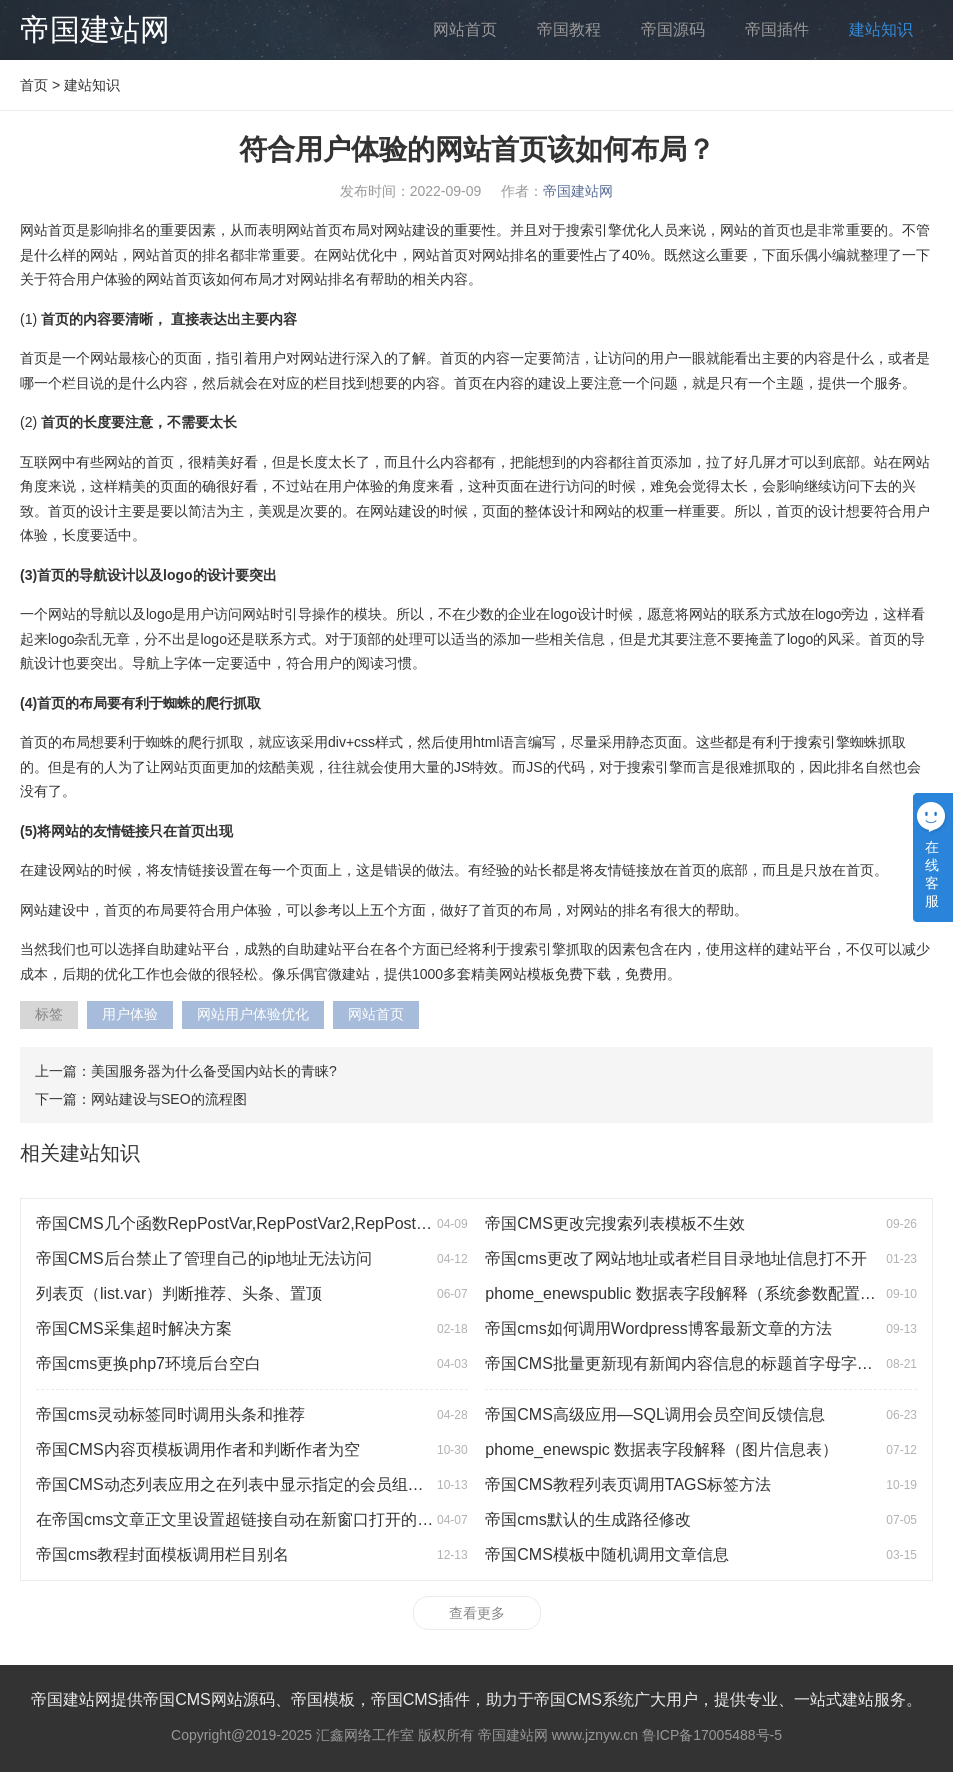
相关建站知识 (80, 1153)
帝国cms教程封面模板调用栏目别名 (162, 1554)
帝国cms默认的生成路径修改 (587, 1519)
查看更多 (477, 1613)
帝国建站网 (95, 29)
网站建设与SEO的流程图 (169, 1099)
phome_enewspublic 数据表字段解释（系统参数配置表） (688, 1293)
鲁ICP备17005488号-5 (712, 1735)
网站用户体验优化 (253, 1014)
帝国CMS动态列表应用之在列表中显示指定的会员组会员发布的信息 (278, 1484)
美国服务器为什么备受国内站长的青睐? (214, 1071)
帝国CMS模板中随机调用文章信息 (607, 1554)
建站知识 (881, 29)
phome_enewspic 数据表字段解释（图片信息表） (661, 1449)
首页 (34, 85)
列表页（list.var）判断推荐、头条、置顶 (179, 1293)
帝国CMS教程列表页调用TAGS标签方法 (628, 1484)
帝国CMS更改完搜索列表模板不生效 (615, 1223)
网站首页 (465, 29)
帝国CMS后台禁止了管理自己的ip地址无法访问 (204, 1258)
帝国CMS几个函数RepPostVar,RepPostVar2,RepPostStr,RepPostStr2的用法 (307, 1223)
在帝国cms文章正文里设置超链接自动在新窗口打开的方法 (242, 1519)
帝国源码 (673, 29)
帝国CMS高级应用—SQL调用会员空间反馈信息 (655, 1414)
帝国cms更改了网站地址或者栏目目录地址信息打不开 (675, 1258)
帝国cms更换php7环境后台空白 (148, 1363)
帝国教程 (569, 29)
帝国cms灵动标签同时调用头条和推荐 (170, 1414)
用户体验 (130, 1014)
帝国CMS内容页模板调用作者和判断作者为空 (198, 1449)
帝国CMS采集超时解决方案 (134, 1328)
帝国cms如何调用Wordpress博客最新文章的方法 (658, 1328)
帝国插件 (777, 29)
